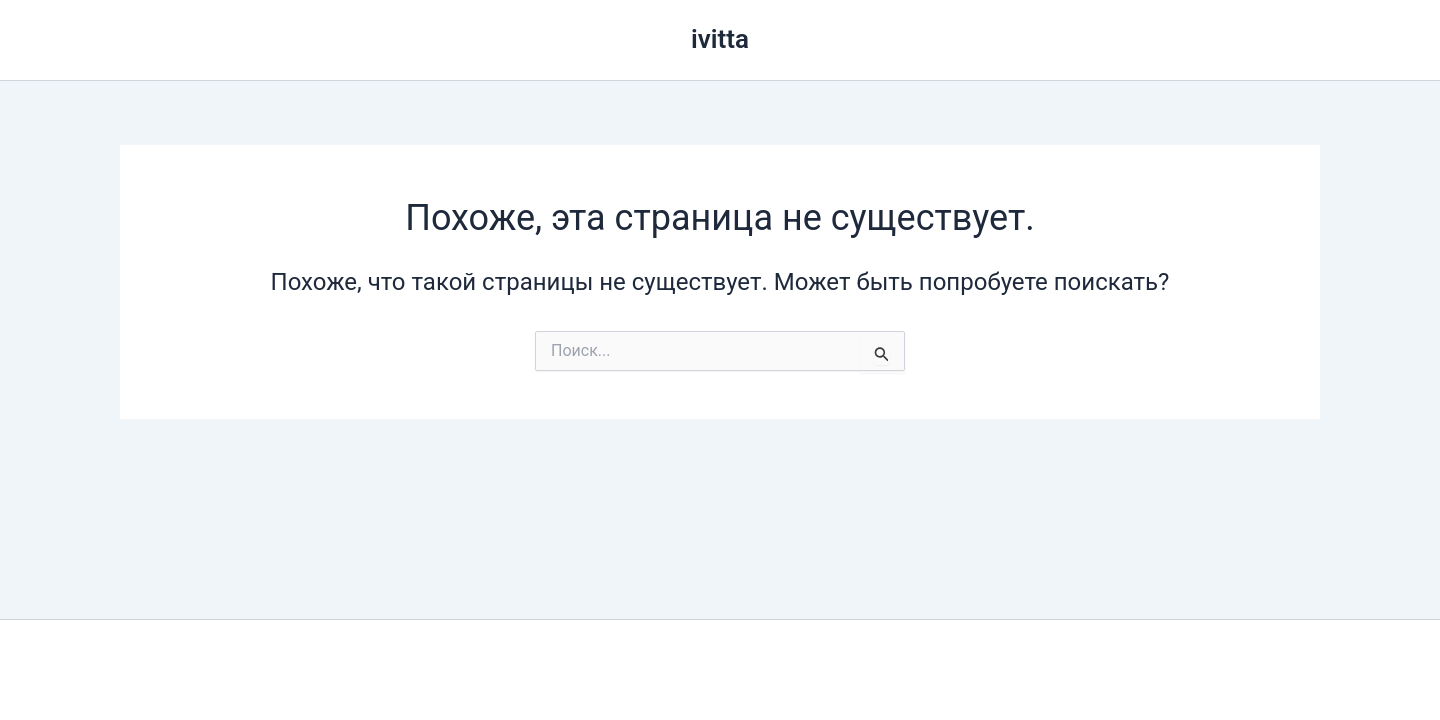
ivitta (720, 39)
